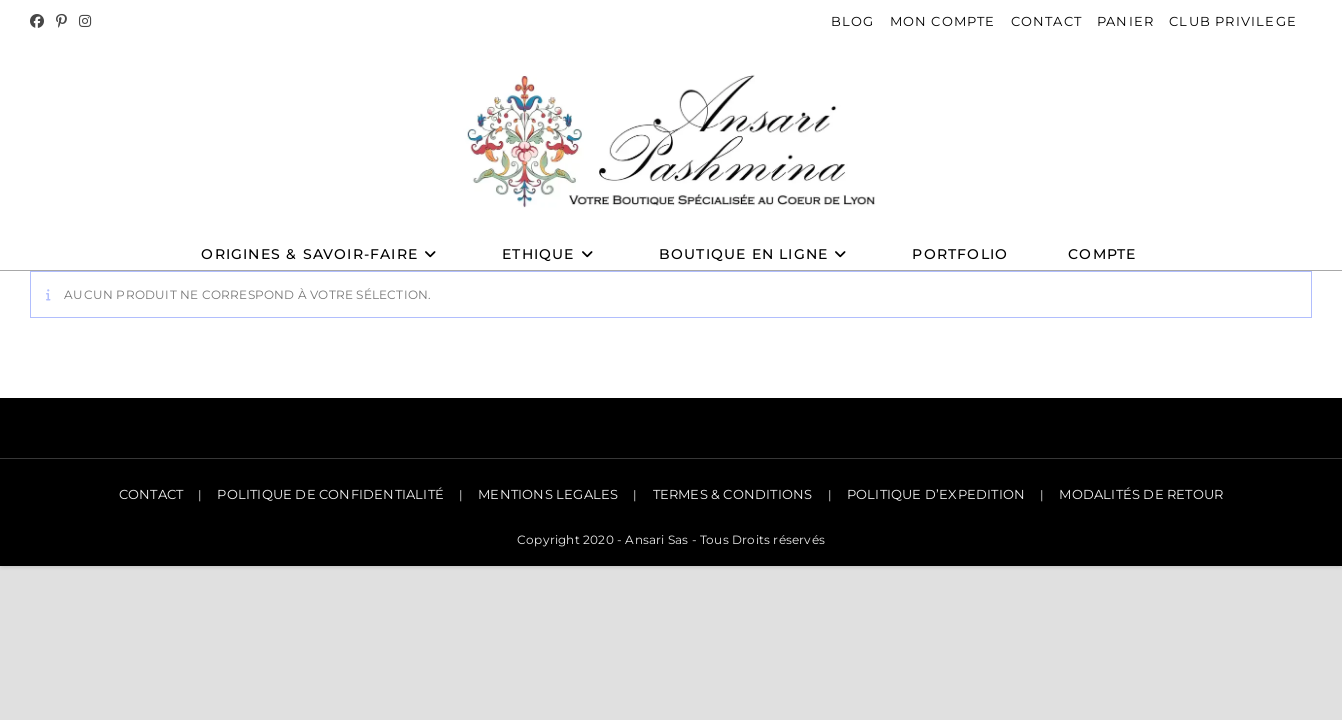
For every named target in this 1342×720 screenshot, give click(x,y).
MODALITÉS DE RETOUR (1141, 496)
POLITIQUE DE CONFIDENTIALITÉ (330, 496)
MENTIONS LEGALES (548, 496)
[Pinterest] (61, 22)
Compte (1102, 258)
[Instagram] (85, 22)
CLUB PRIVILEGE (1233, 21)
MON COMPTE (943, 21)
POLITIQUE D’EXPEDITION (936, 496)
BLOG (853, 21)
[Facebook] (40, 22)
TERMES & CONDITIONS (733, 496)
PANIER (1125, 21)
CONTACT (1046, 21)
